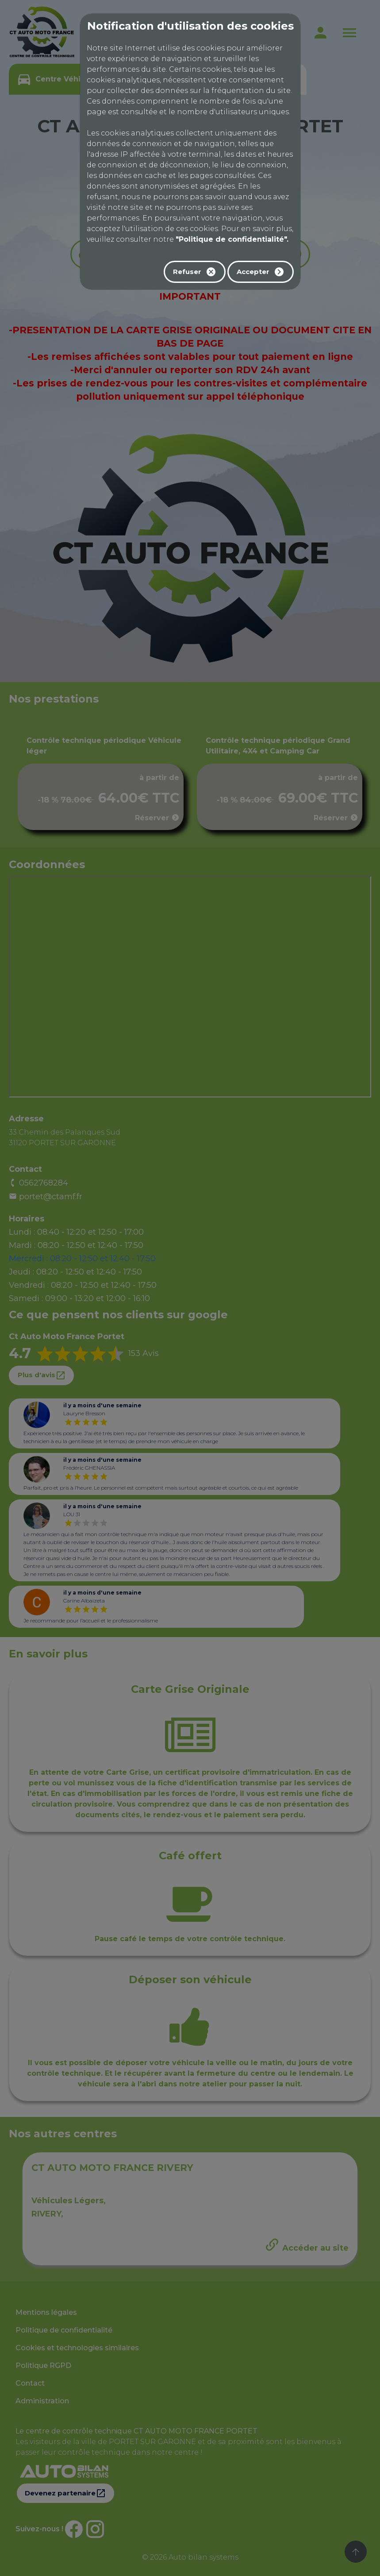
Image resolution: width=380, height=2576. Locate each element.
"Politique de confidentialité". (232, 239)
